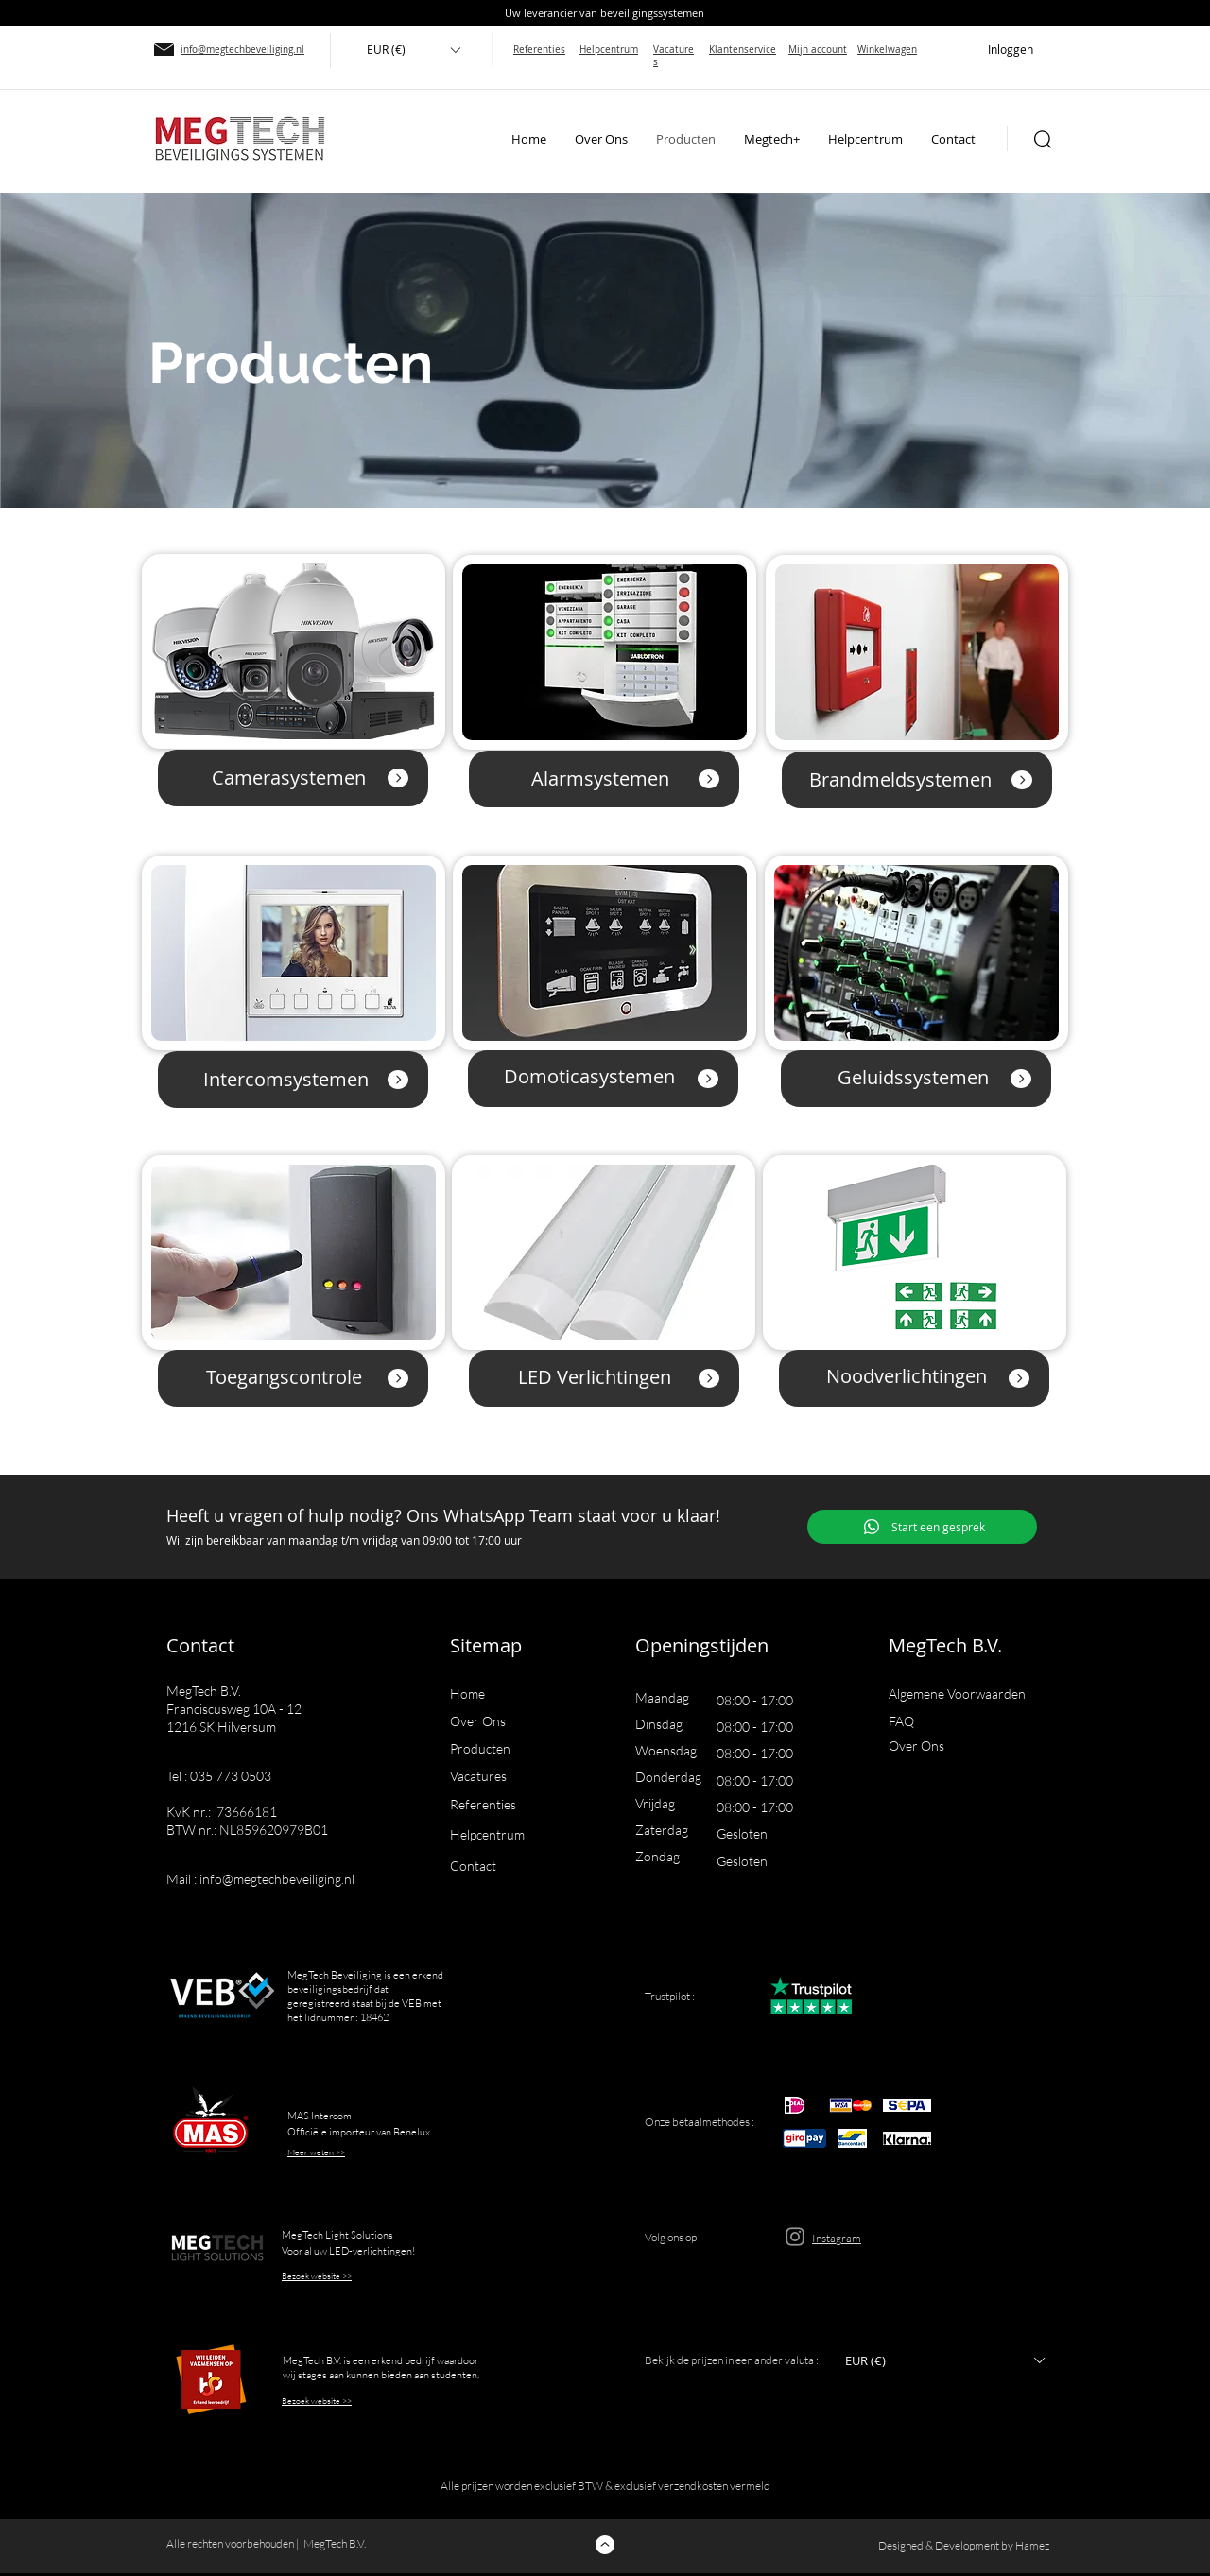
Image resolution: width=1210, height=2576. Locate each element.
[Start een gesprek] (922, 1527)
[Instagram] (795, 2236)
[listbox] (413, 49)
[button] (413, 49)
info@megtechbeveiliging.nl (276, 1879)
